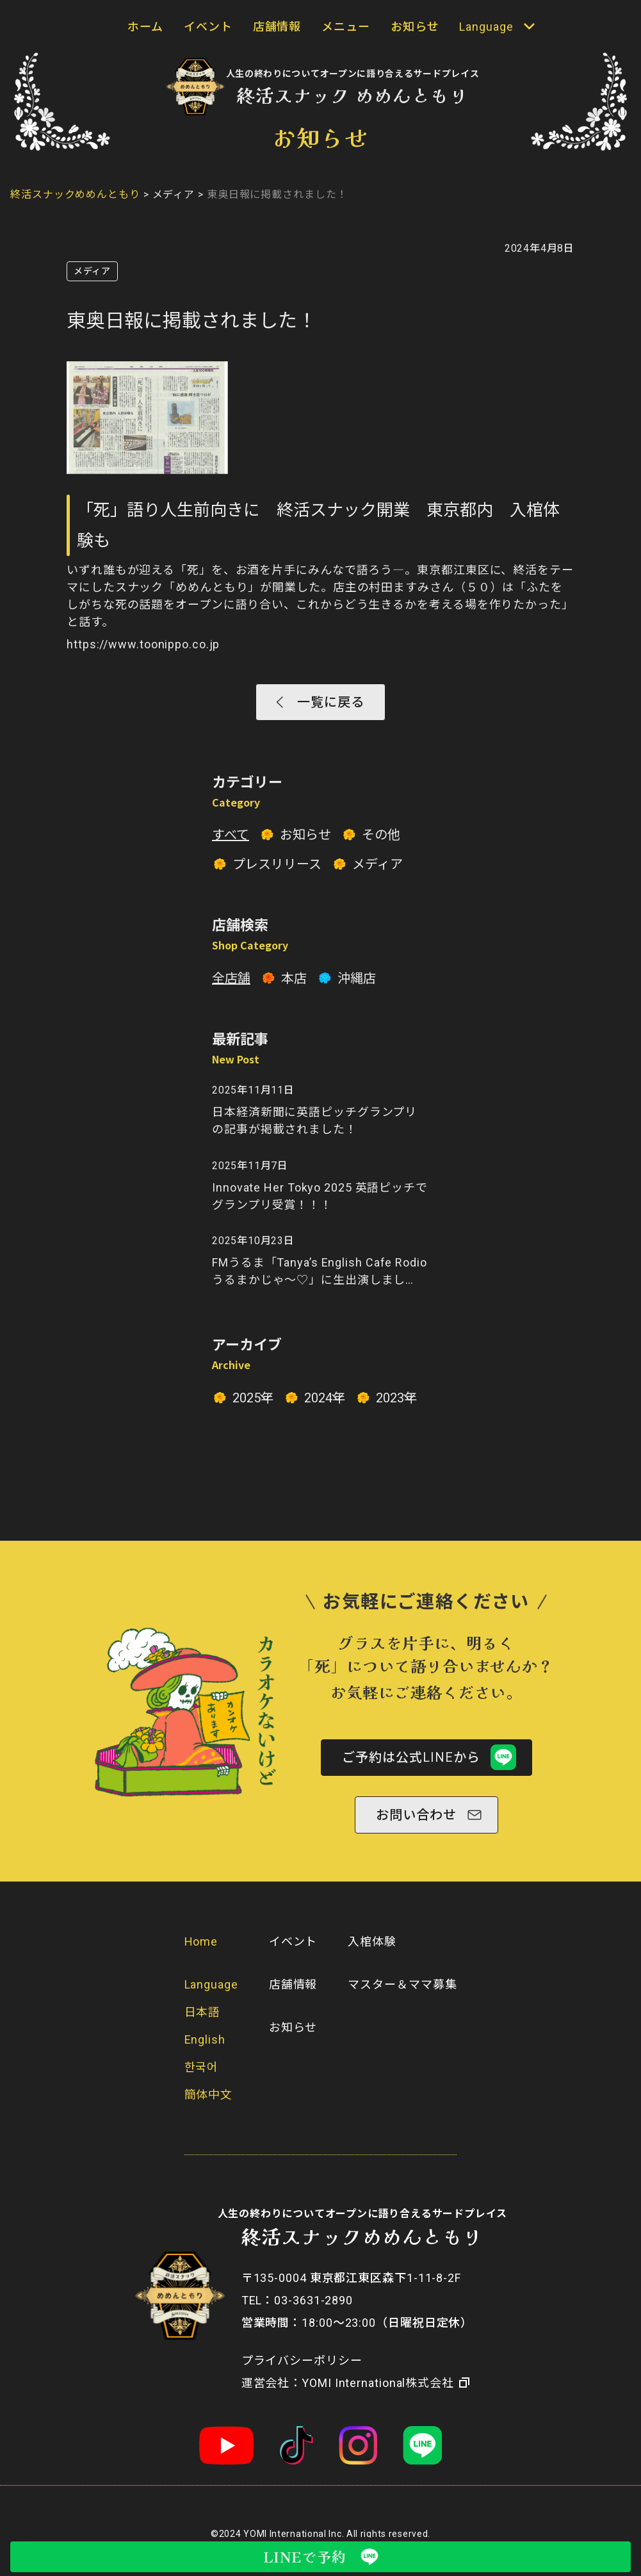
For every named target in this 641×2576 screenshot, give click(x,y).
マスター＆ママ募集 (402, 1995)
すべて (230, 839)
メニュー (345, 26)
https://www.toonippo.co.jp (143, 644)
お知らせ (415, 26)
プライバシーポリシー (301, 2371)
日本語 (202, 2023)
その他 (381, 839)
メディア (92, 271)
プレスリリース (276, 868)
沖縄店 (356, 982)
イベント (208, 26)
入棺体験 (372, 1952)
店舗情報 (277, 26)
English (204, 2050)
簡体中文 (208, 2105)
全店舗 (231, 982)
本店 (294, 982)
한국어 (201, 2078)
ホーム (145, 26)
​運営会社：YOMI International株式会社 (347, 2393)
